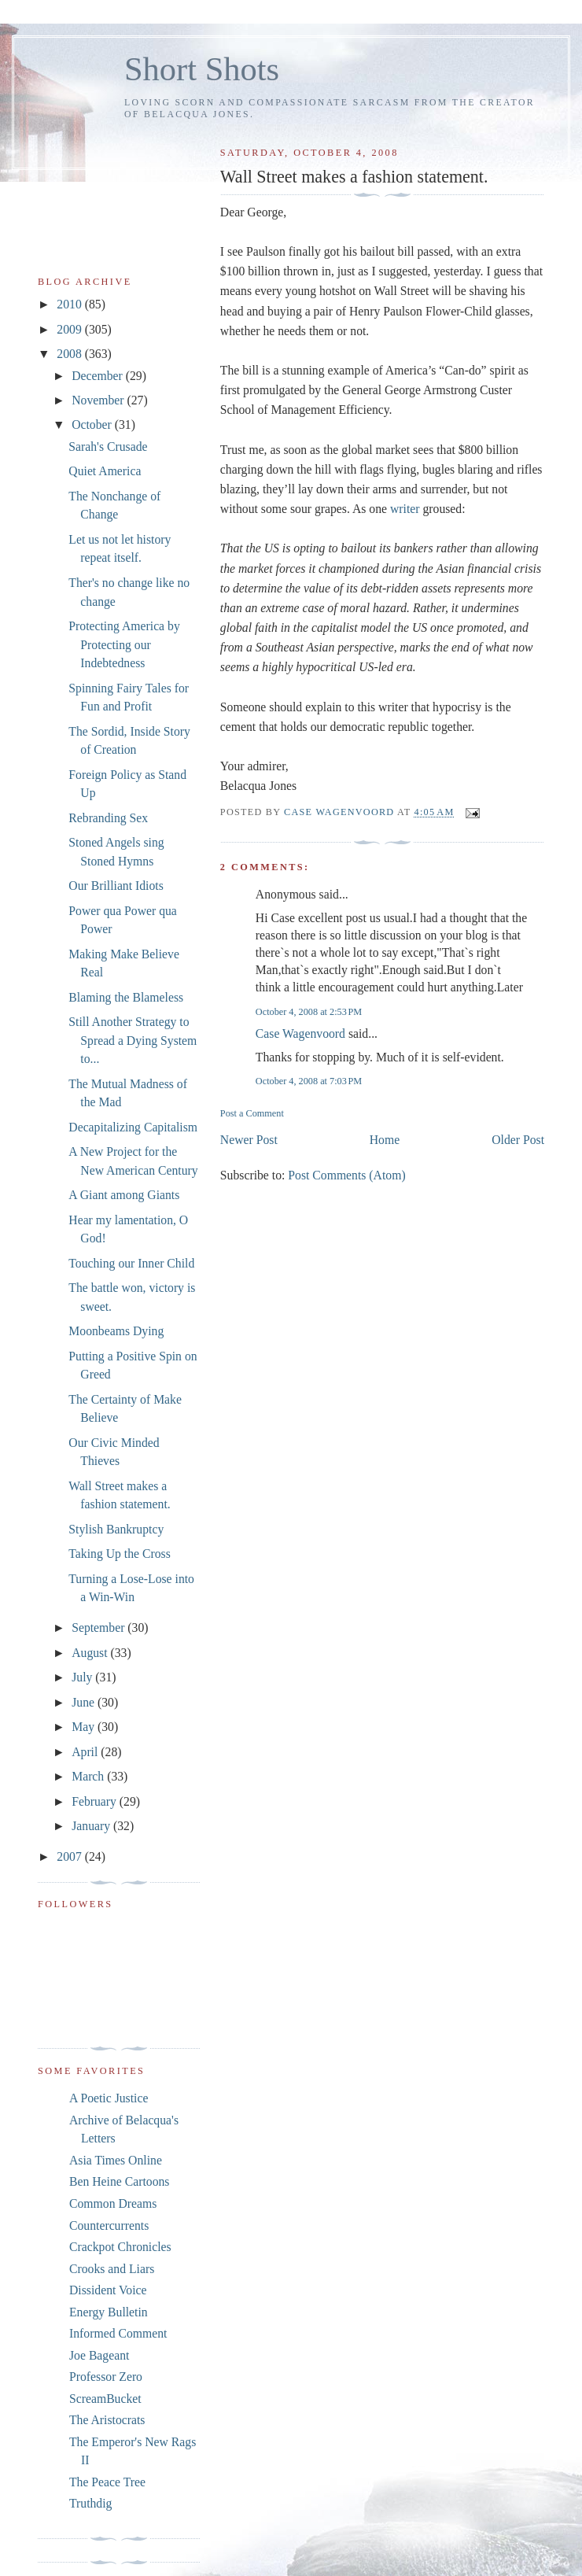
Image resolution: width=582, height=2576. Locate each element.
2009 (70, 329)
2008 (70, 353)
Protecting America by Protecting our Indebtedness (123, 644)
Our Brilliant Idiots (116, 885)
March (89, 1776)
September (99, 1627)
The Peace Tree (107, 2482)
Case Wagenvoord (300, 1033)
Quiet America (104, 471)
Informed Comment (118, 2333)
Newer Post (249, 1139)
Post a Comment (252, 1113)
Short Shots (201, 68)
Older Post (518, 1139)
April (86, 1752)
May (85, 1726)
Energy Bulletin (108, 2312)
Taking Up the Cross (119, 1553)
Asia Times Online (115, 2160)
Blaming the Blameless (125, 997)
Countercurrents (109, 2225)
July (83, 1677)
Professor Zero (105, 2376)
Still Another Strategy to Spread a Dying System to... (132, 1040)
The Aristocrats (107, 2420)
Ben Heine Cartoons (119, 2181)
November (99, 400)
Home (385, 1139)
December (99, 375)
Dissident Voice (108, 2290)
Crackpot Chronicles (120, 2246)
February (96, 1801)
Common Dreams (113, 2203)
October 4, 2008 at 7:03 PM (309, 1081)
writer (405, 508)
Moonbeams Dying (116, 1331)
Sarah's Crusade (107, 446)
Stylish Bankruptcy (116, 1529)
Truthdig (90, 2503)
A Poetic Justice (108, 2098)
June (85, 1702)
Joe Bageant (99, 2355)
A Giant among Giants (123, 1194)
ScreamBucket (105, 2398)
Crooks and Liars (111, 2268)
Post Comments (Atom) (346, 1175)
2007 (70, 1856)
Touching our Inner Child (131, 1263)
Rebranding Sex (108, 818)
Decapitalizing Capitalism (132, 1127)
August (91, 1652)
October (93, 424)
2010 (70, 304)
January (92, 1825)
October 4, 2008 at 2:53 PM (309, 1011)
